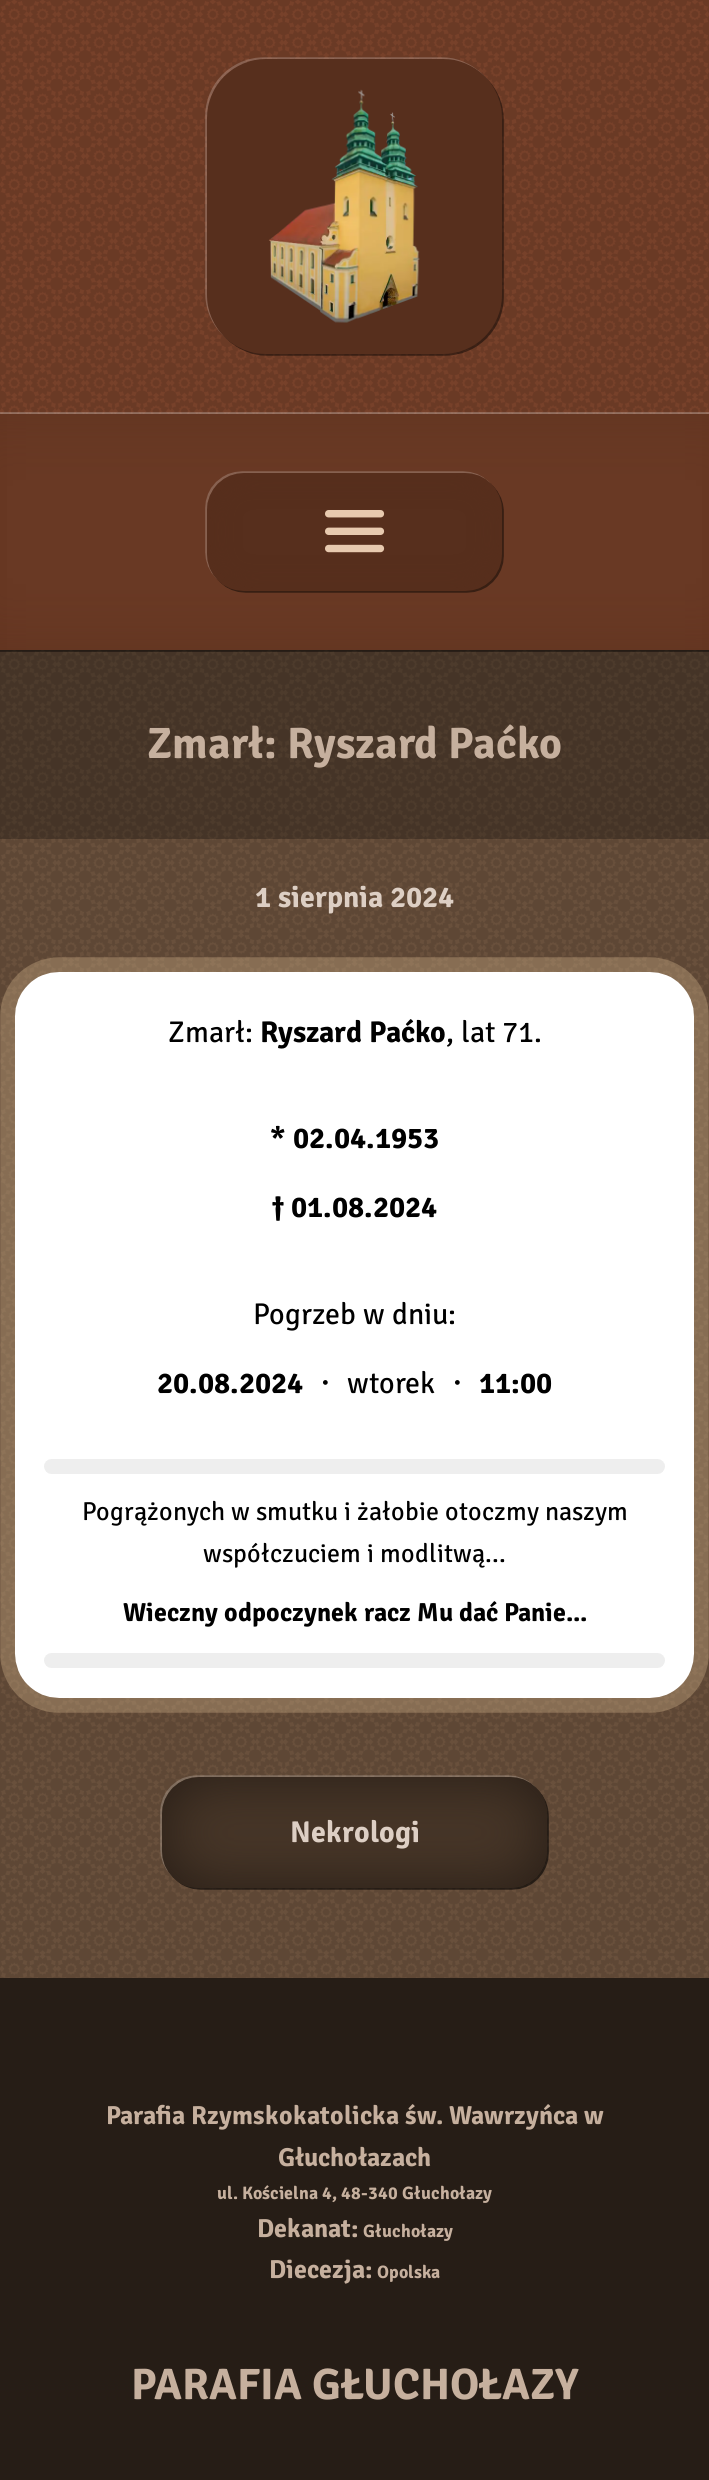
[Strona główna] (354, 206)
